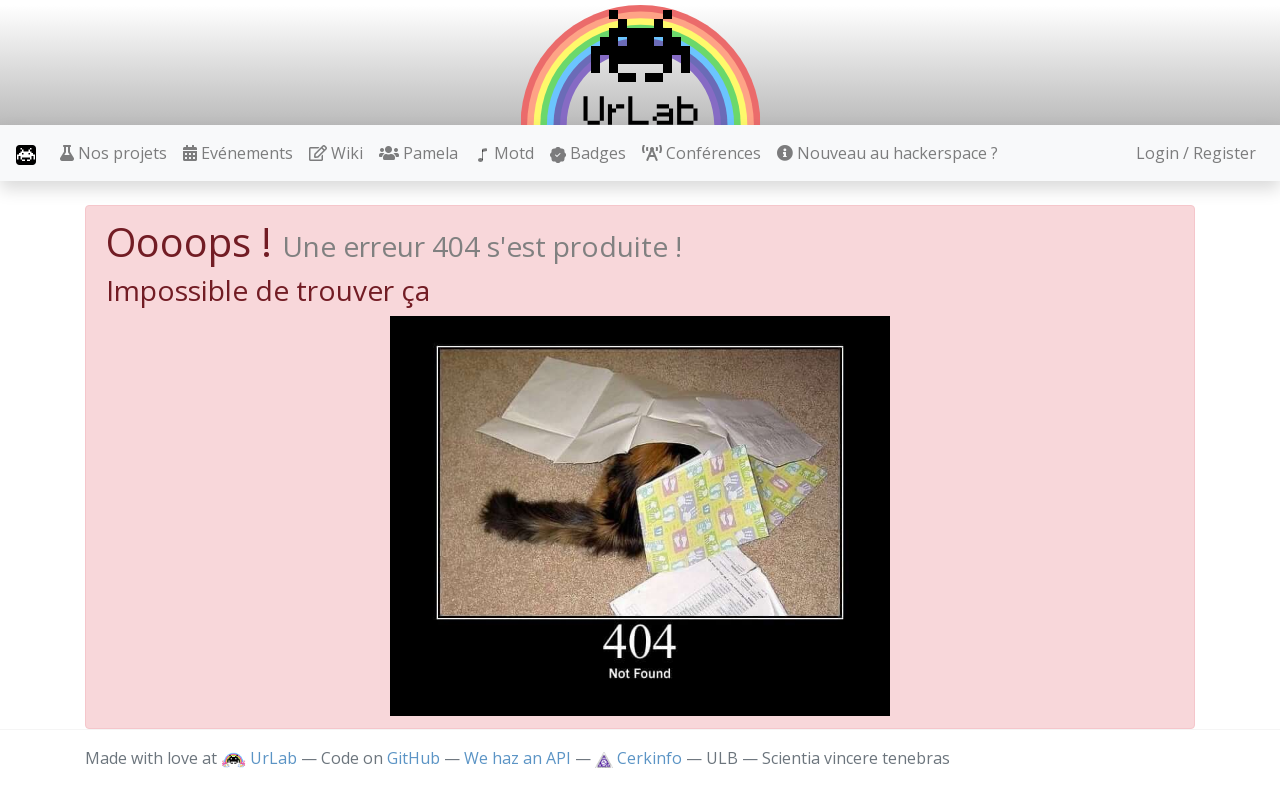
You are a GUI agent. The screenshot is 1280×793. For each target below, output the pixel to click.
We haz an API (517, 758)
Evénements (238, 153)
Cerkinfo (640, 758)
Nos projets (113, 153)
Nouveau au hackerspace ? (887, 153)
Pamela (418, 153)
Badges (588, 153)
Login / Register (1196, 153)
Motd (504, 153)
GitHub (413, 758)
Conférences (701, 153)
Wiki (336, 153)
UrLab (259, 758)
